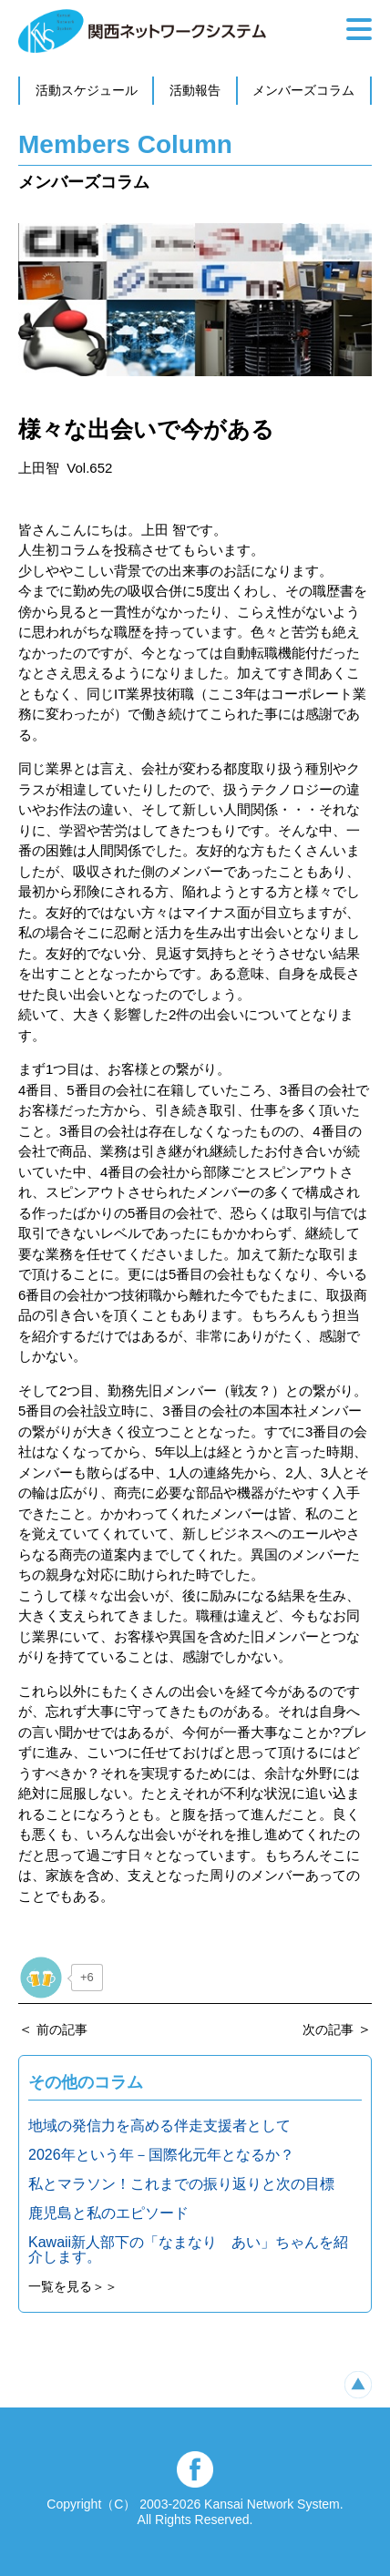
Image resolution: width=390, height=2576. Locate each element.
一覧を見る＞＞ (73, 2286)
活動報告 (195, 90)
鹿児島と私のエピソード (108, 2213)
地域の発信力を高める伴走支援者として (159, 2125)
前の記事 (61, 2029)
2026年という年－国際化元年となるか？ (161, 2154)
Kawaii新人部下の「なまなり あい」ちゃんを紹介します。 (188, 2249)
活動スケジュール (87, 90)
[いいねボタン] (41, 1977)
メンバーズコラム (303, 90)
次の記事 (328, 2029)
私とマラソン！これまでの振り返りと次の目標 (181, 2184)
